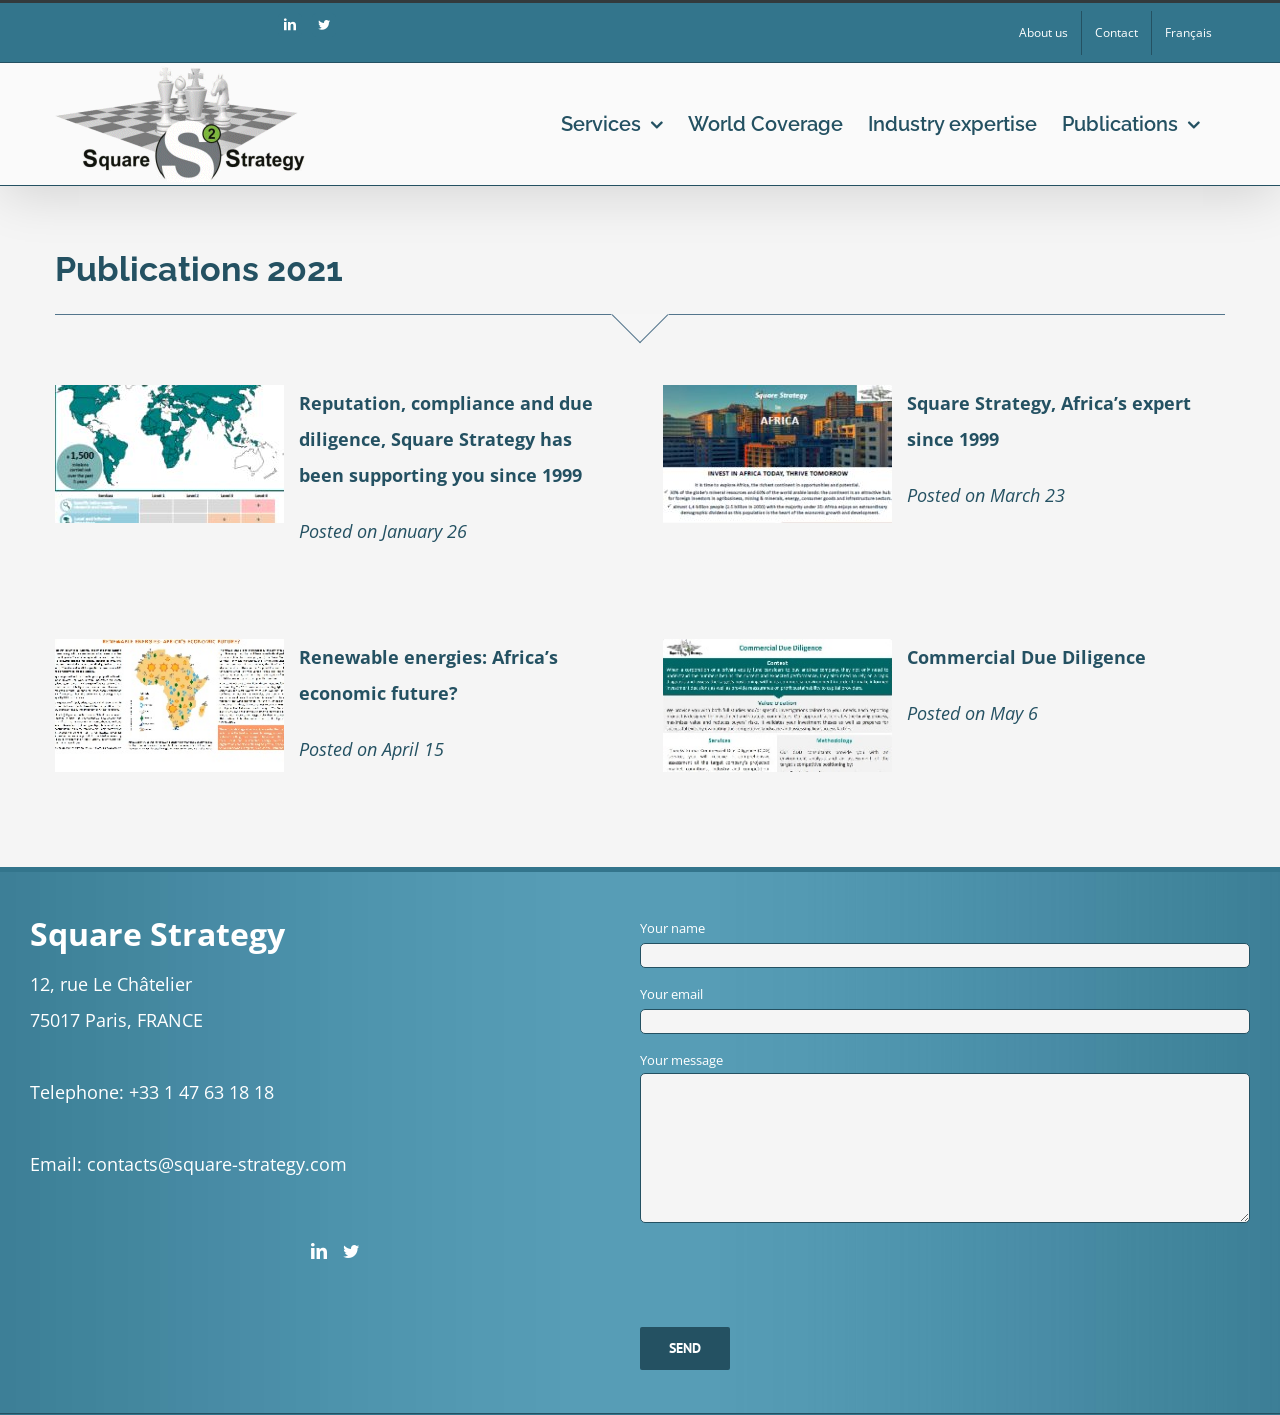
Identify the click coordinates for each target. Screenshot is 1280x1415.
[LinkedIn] (319, 1251)
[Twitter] (351, 1251)
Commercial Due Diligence (1026, 657)
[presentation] (792, 1262)
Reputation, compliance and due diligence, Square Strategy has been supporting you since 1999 (446, 439)
